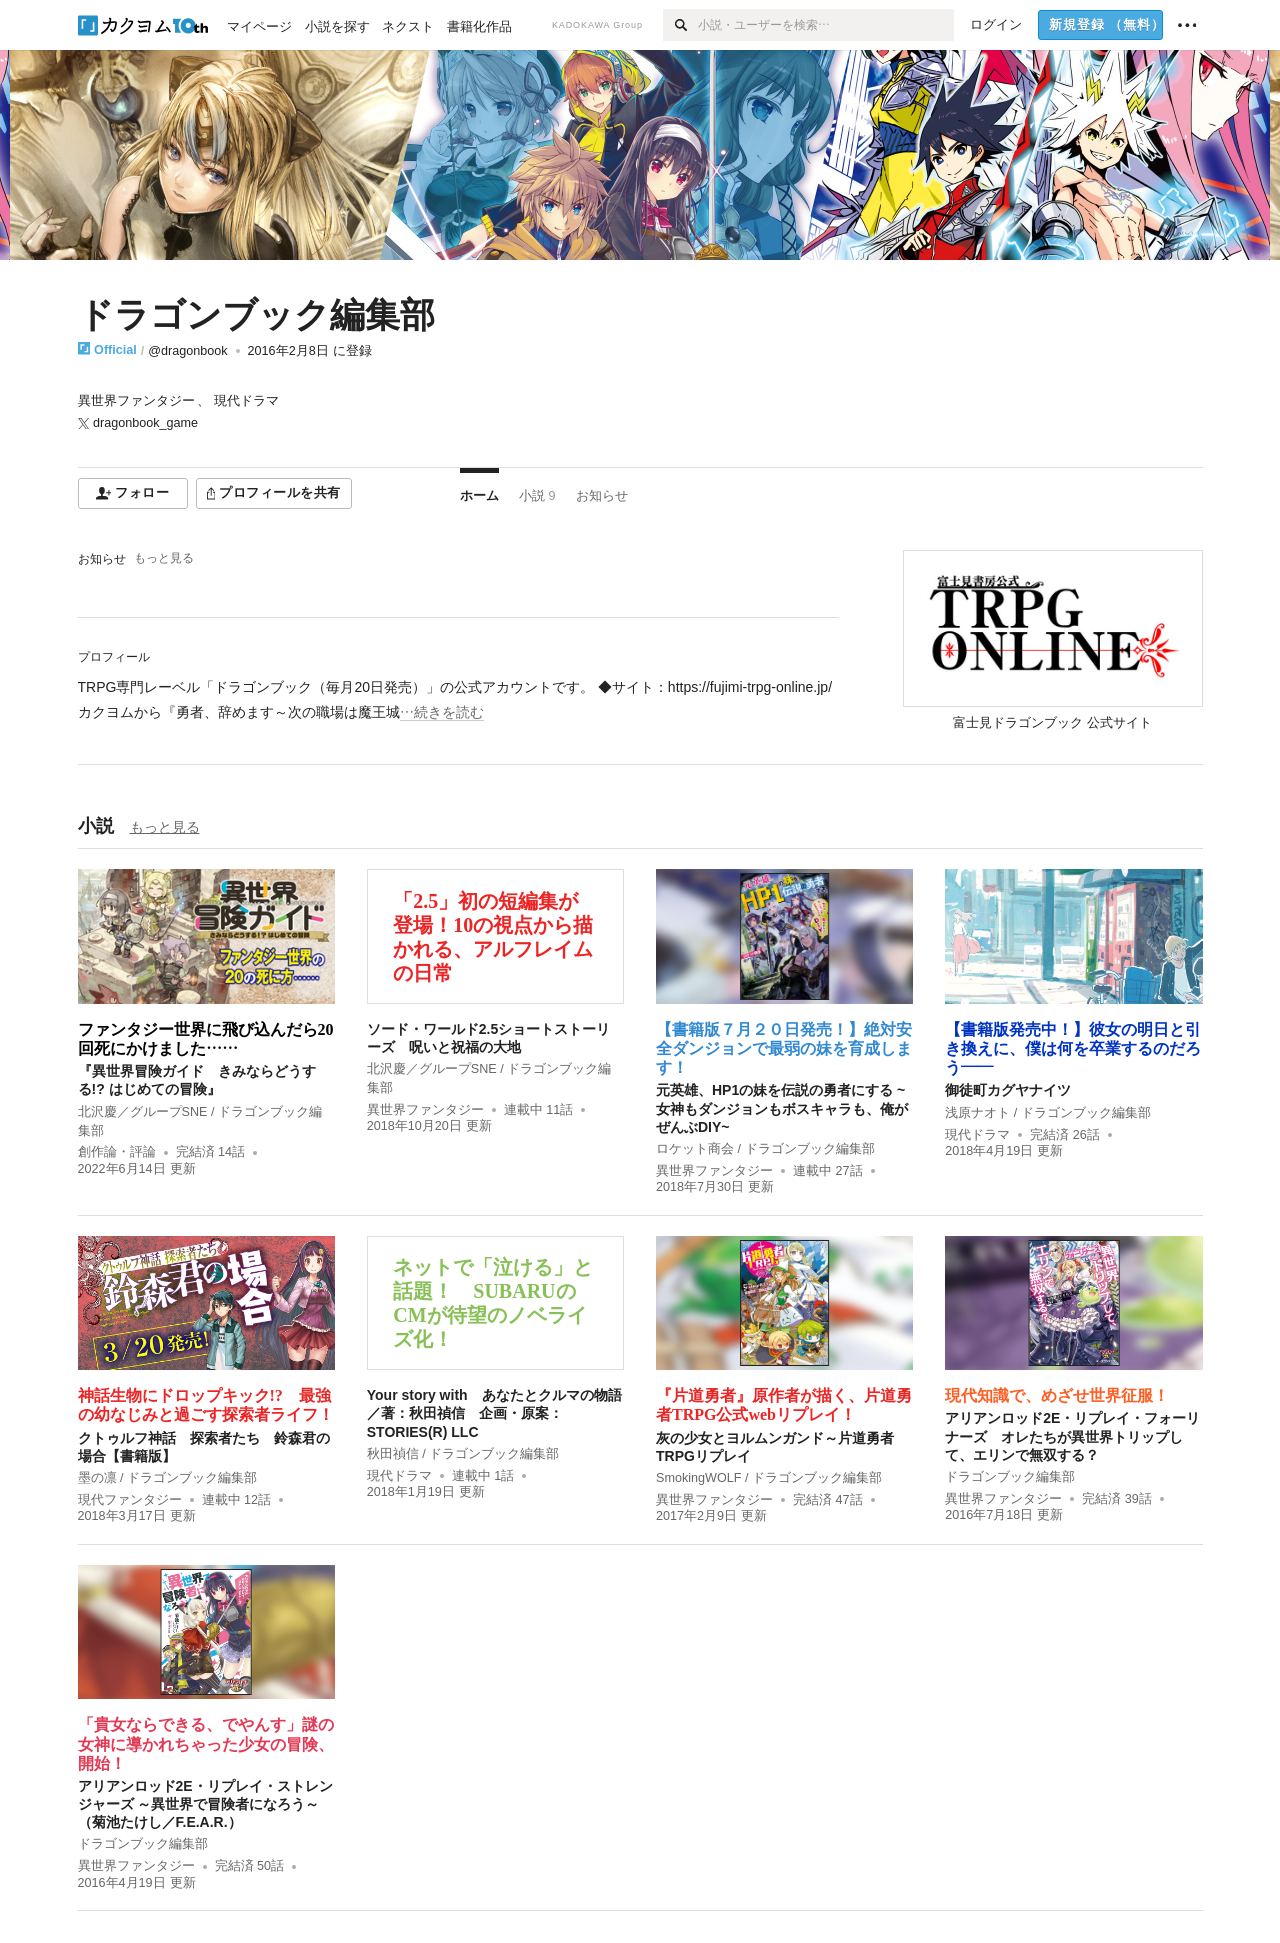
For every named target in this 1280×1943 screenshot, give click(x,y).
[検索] (680, 25)
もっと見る (164, 558)
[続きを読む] (458, 700)
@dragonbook (187, 351)
